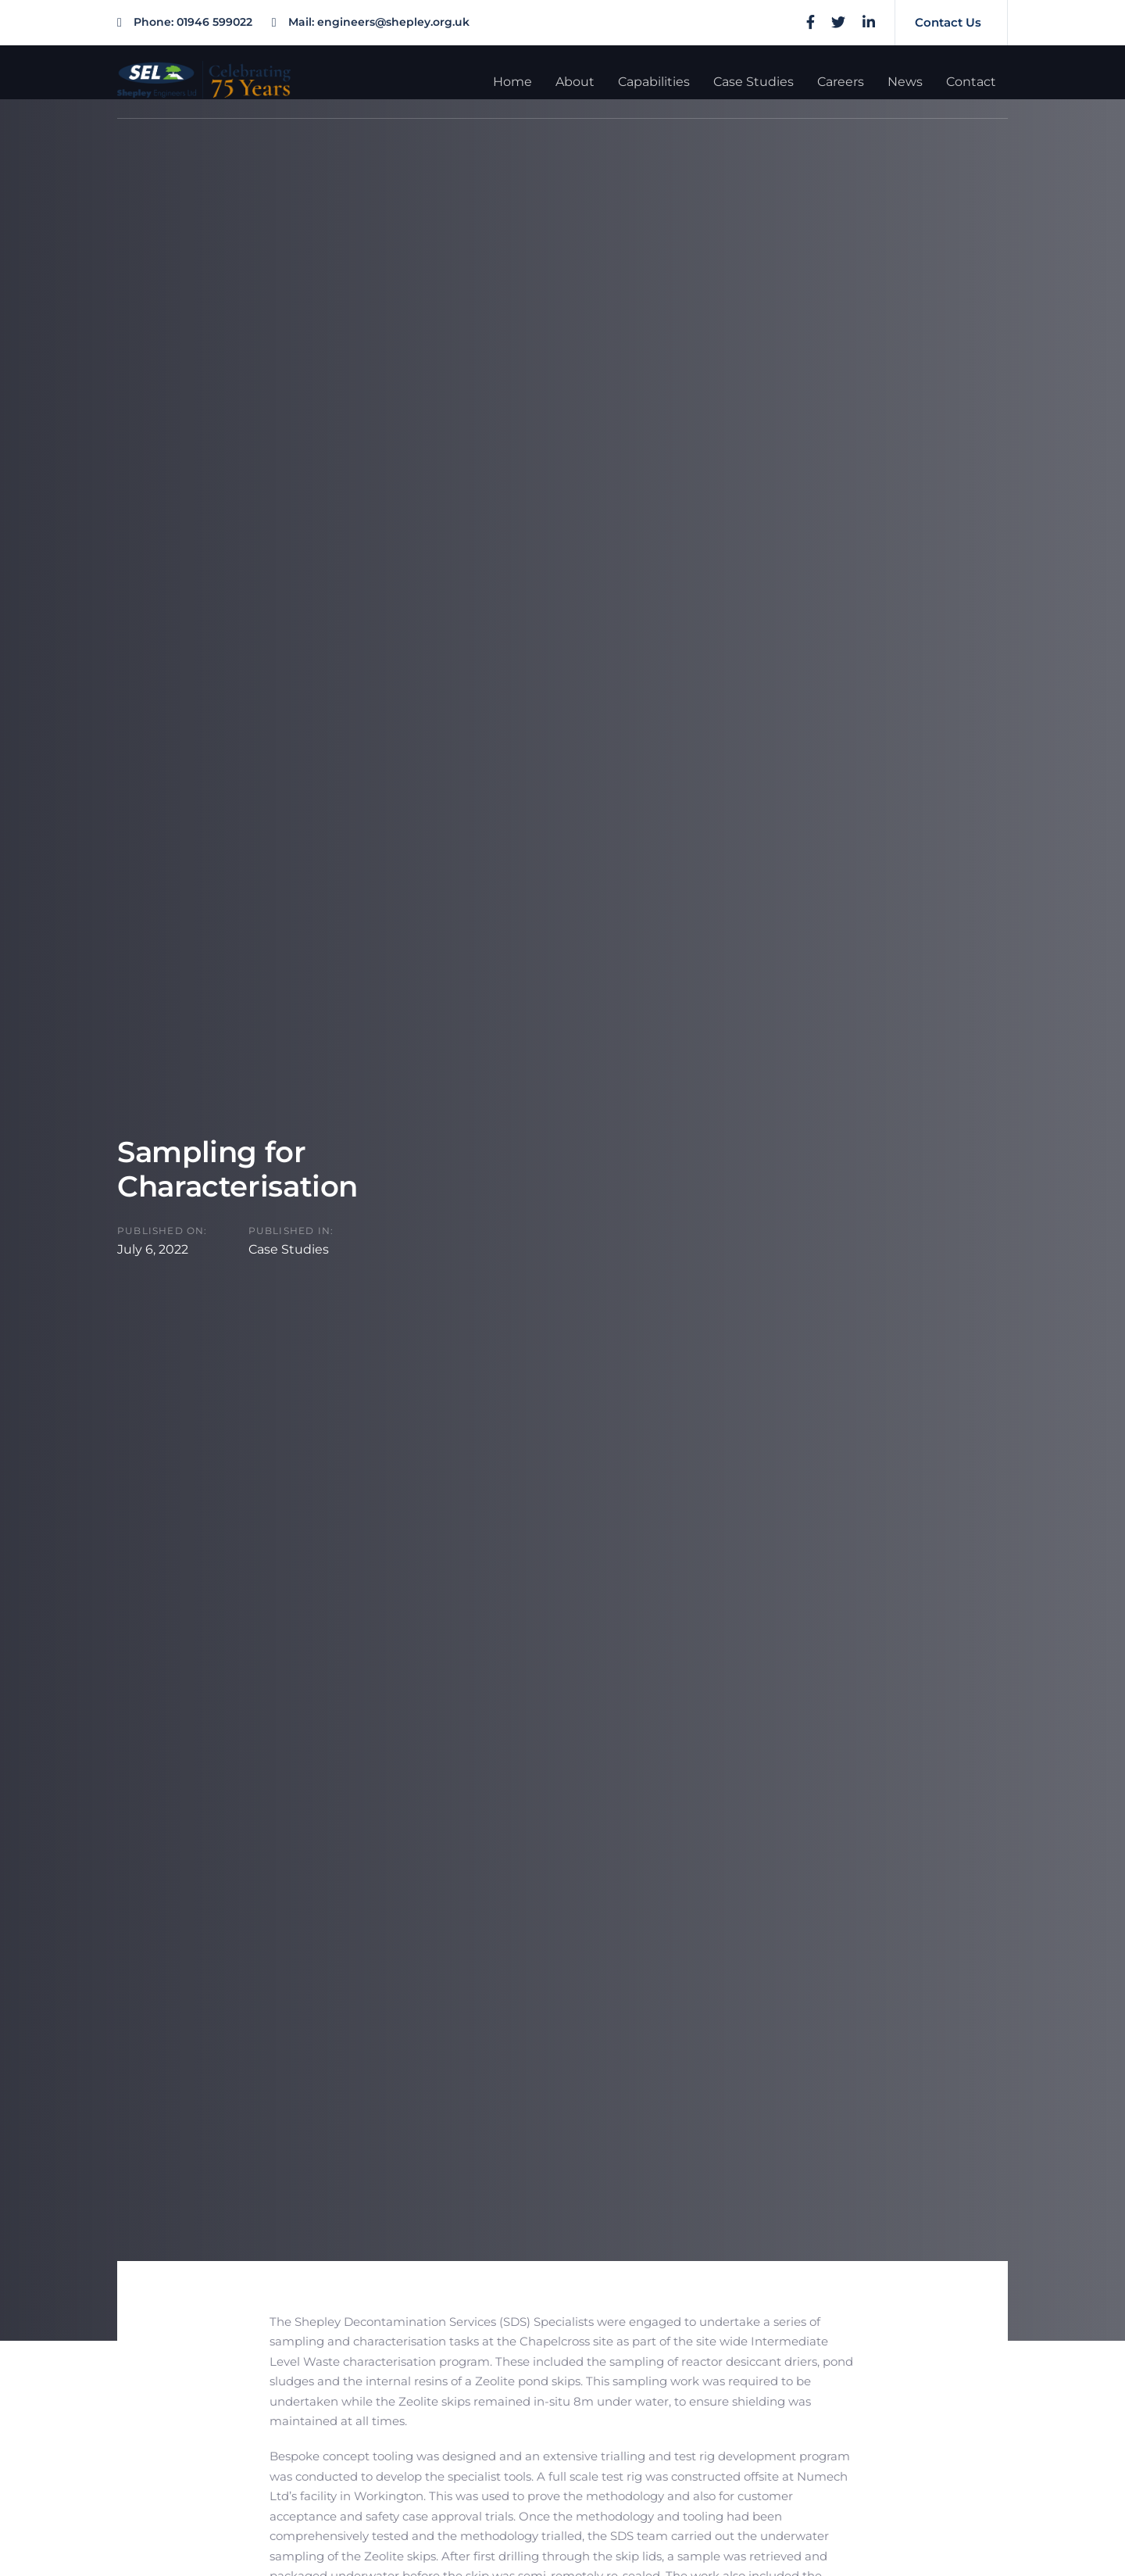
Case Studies (288, 1249)
